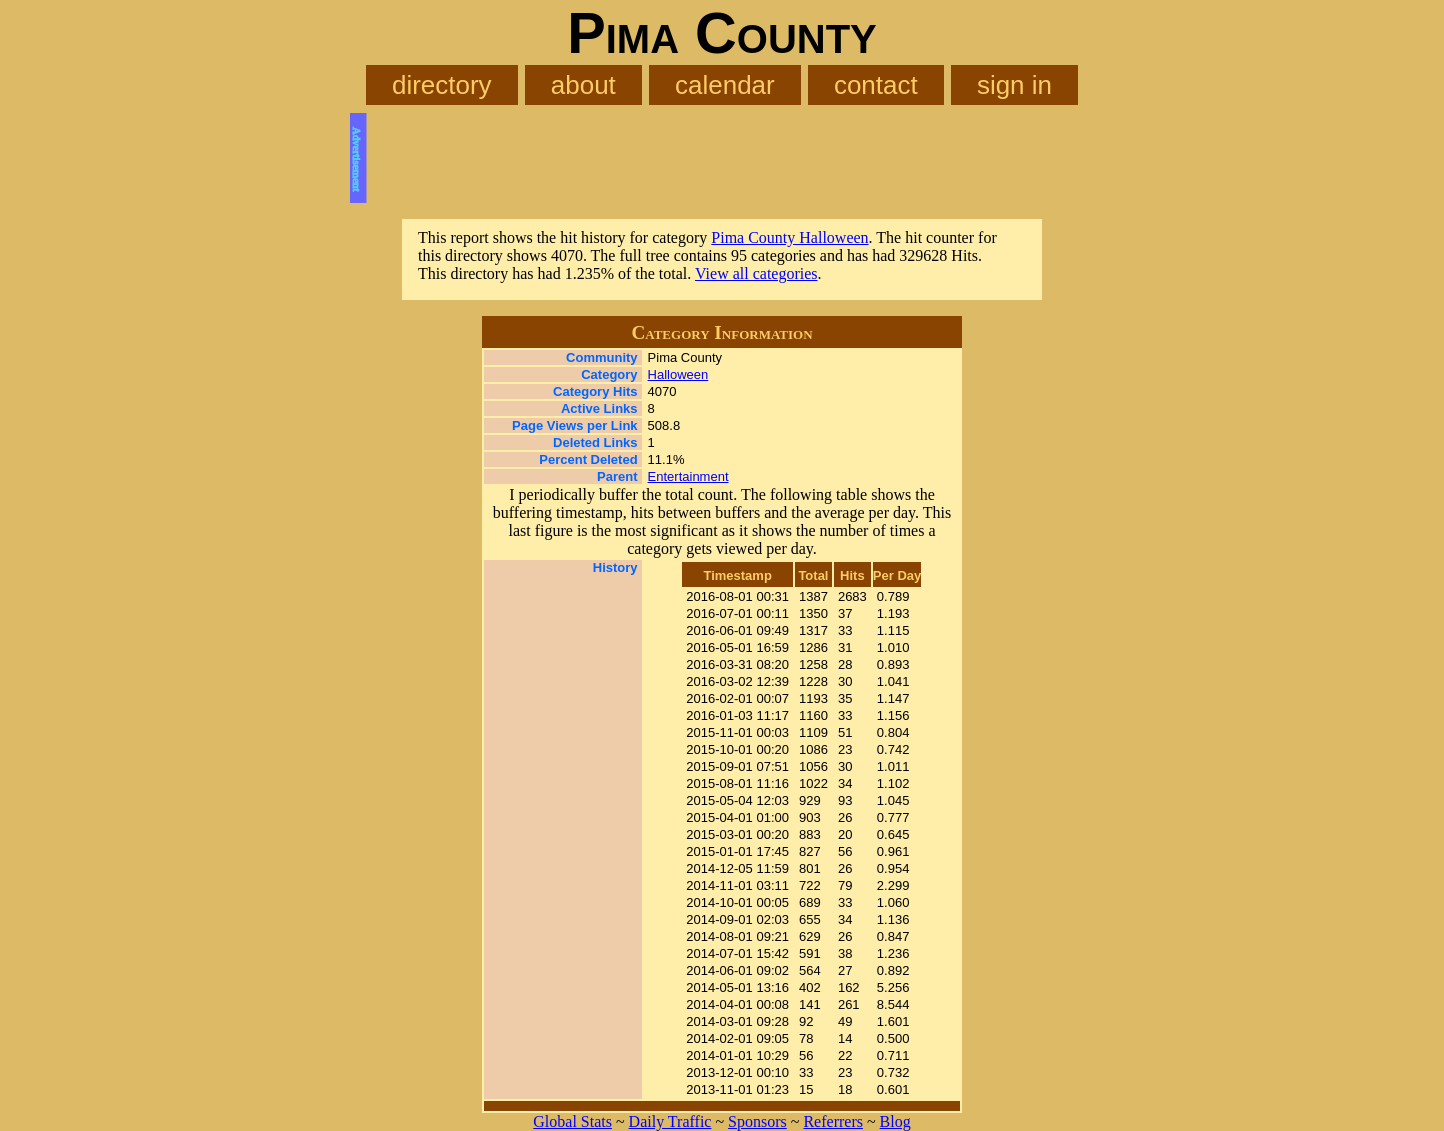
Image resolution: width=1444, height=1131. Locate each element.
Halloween (678, 374)
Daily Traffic (670, 1121)
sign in (1014, 85)
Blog (895, 1121)
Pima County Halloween (789, 237)
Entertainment (688, 476)
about (583, 85)
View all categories (756, 273)
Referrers (833, 1121)
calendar (725, 85)
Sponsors (757, 1121)
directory (442, 85)
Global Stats (572, 1121)
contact (876, 85)
